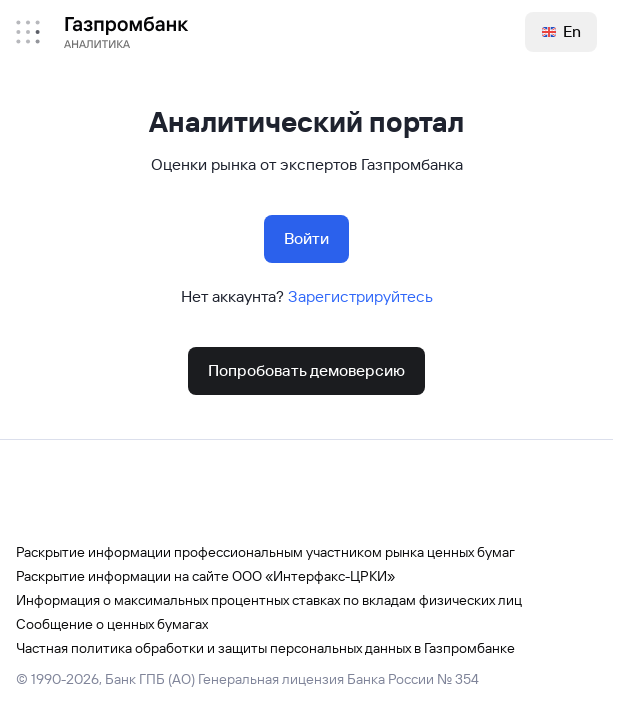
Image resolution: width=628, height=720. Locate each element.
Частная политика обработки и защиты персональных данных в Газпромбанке (265, 648)
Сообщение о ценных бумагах (112, 624)
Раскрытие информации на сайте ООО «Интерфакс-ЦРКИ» (205, 576)
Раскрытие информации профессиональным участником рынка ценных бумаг (265, 552)
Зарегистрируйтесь (360, 296)
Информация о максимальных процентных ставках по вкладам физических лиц (269, 600)
